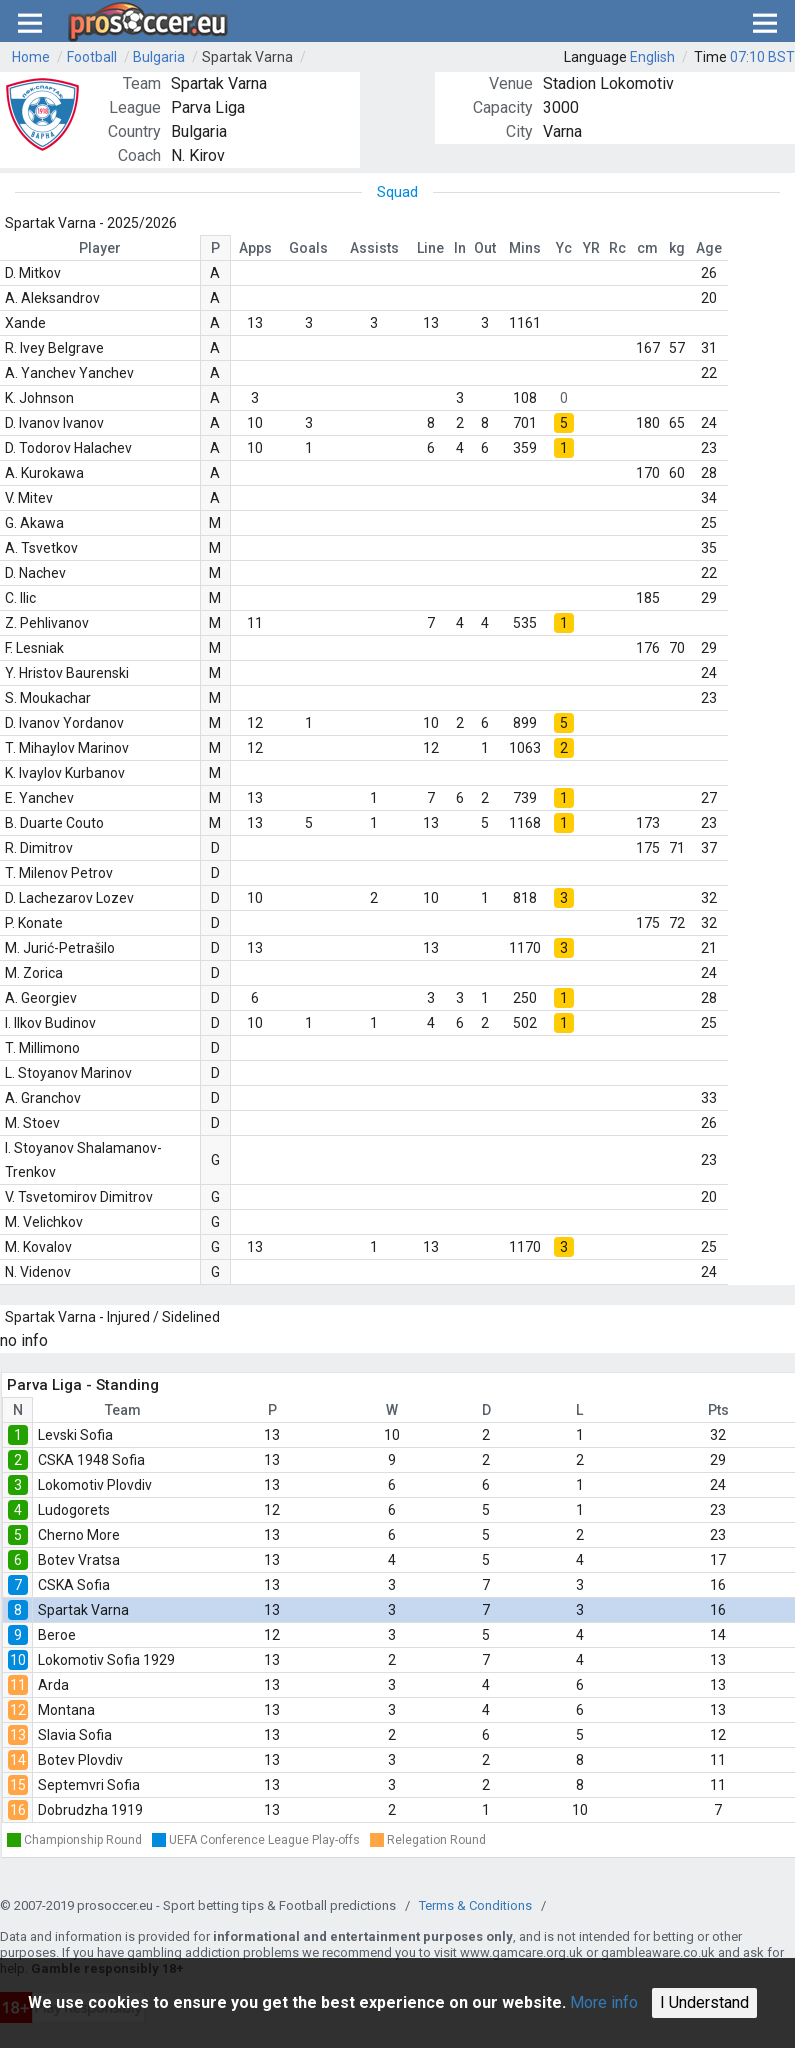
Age (709, 248)
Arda (53, 1685)
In (460, 248)
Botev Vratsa (79, 1560)
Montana (66, 1710)
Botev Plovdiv (80, 1760)
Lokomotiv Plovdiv (95, 1485)
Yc (564, 248)
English (652, 57)
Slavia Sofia (75, 1735)
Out (485, 248)
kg (677, 248)
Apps (255, 248)
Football (92, 57)
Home (31, 57)
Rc (617, 248)
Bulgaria (159, 57)
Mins (525, 248)
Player (100, 248)
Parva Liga (208, 107)
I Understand (704, 2002)
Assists (374, 248)
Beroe (57, 1635)
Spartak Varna (247, 57)
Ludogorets (74, 1510)
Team (123, 1410)
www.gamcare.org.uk (521, 1952)
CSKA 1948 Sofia (91, 1460)
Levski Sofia (75, 1435)
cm (647, 248)
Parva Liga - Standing (83, 1385)
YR (591, 248)
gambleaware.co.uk (658, 1952)
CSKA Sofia (74, 1585)
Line (430, 248)
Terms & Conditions (475, 1905)
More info (604, 2002)
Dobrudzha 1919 (90, 1810)
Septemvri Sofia (89, 1785)
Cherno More (79, 1535)
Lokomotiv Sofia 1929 (106, 1660)
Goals (308, 248)
